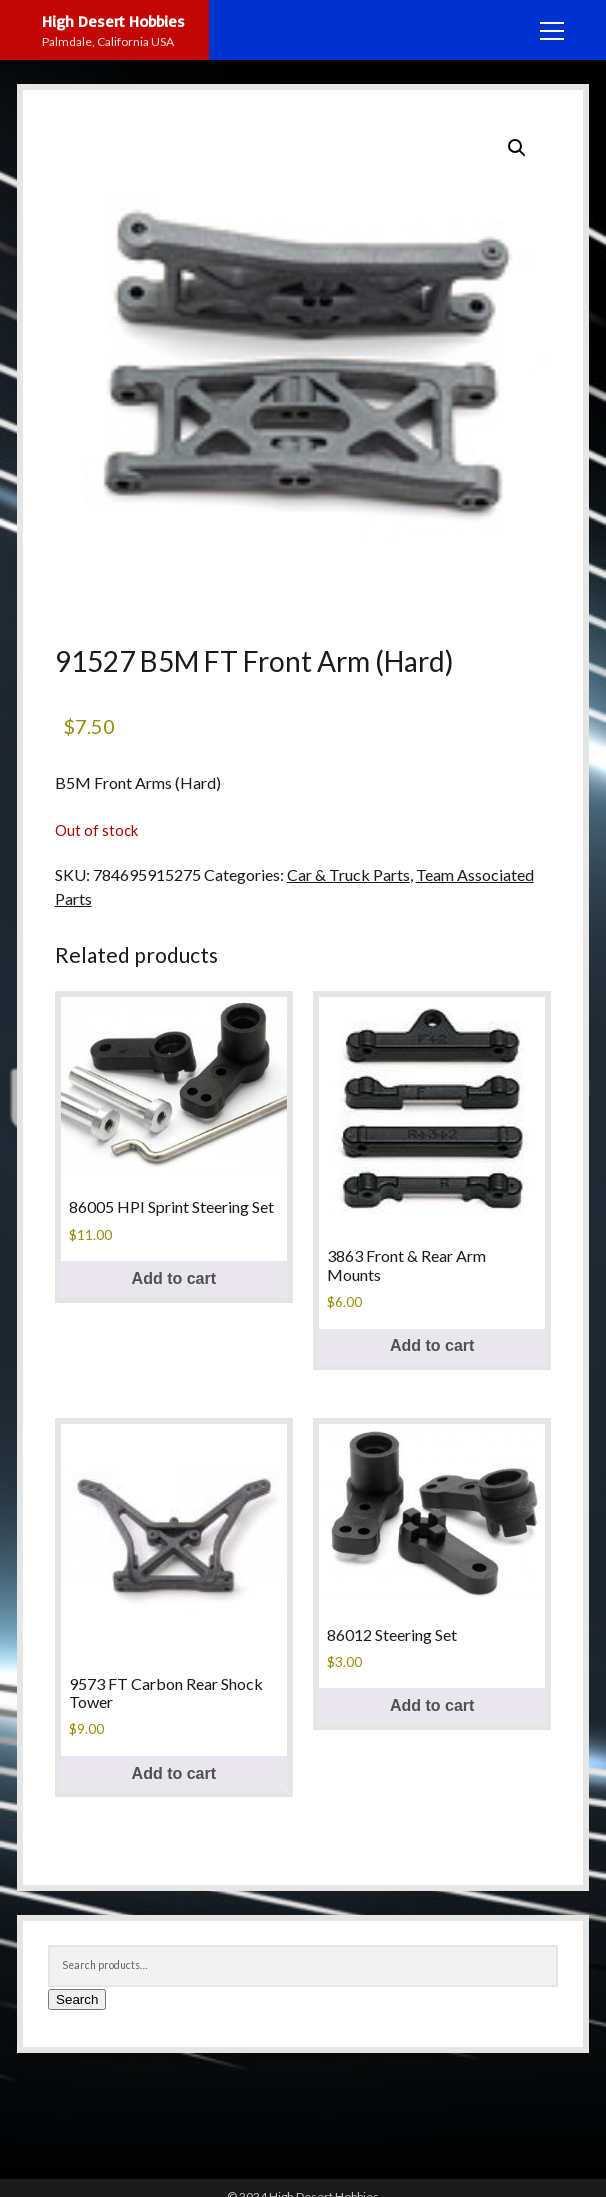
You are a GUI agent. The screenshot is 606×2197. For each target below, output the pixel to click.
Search (77, 1999)
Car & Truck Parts (348, 874)
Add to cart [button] (174, 1278)
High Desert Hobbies (113, 21)
